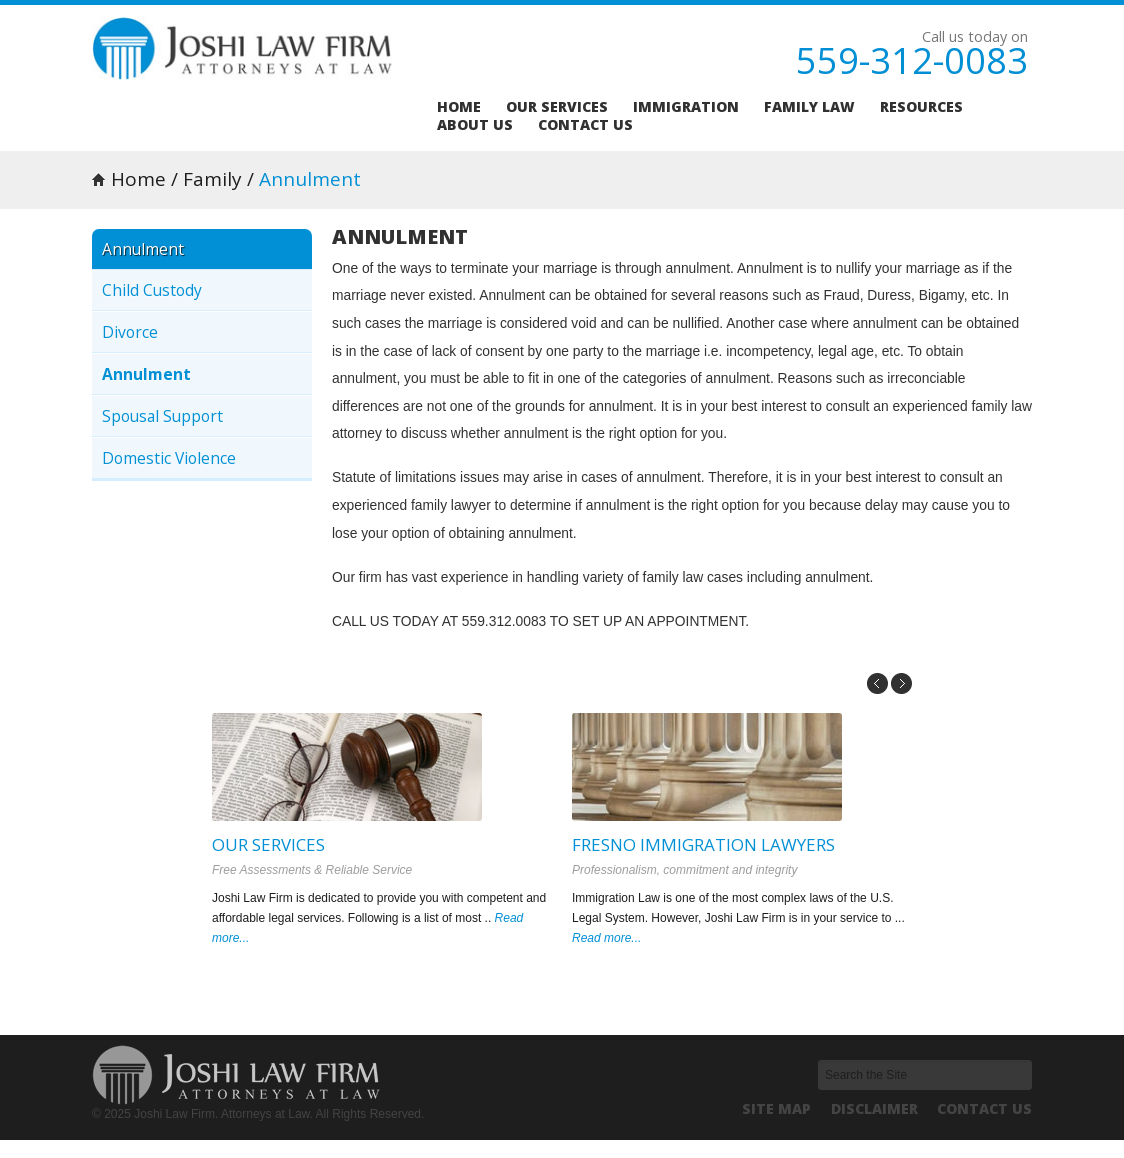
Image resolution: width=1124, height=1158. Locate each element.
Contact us (585, 125)
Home (459, 107)
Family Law (809, 107)
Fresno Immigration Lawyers (703, 844)
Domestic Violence (169, 458)
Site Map (776, 1108)
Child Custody (152, 290)
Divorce (130, 332)
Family (212, 179)
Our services (557, 107)
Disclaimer (874, 1108)
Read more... (606, 938)
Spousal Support (162, 416)
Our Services (268, 844)
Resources (921, 107)
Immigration (686, 107)
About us (475, 125)
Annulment (146, 374)
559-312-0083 (912, 60)
